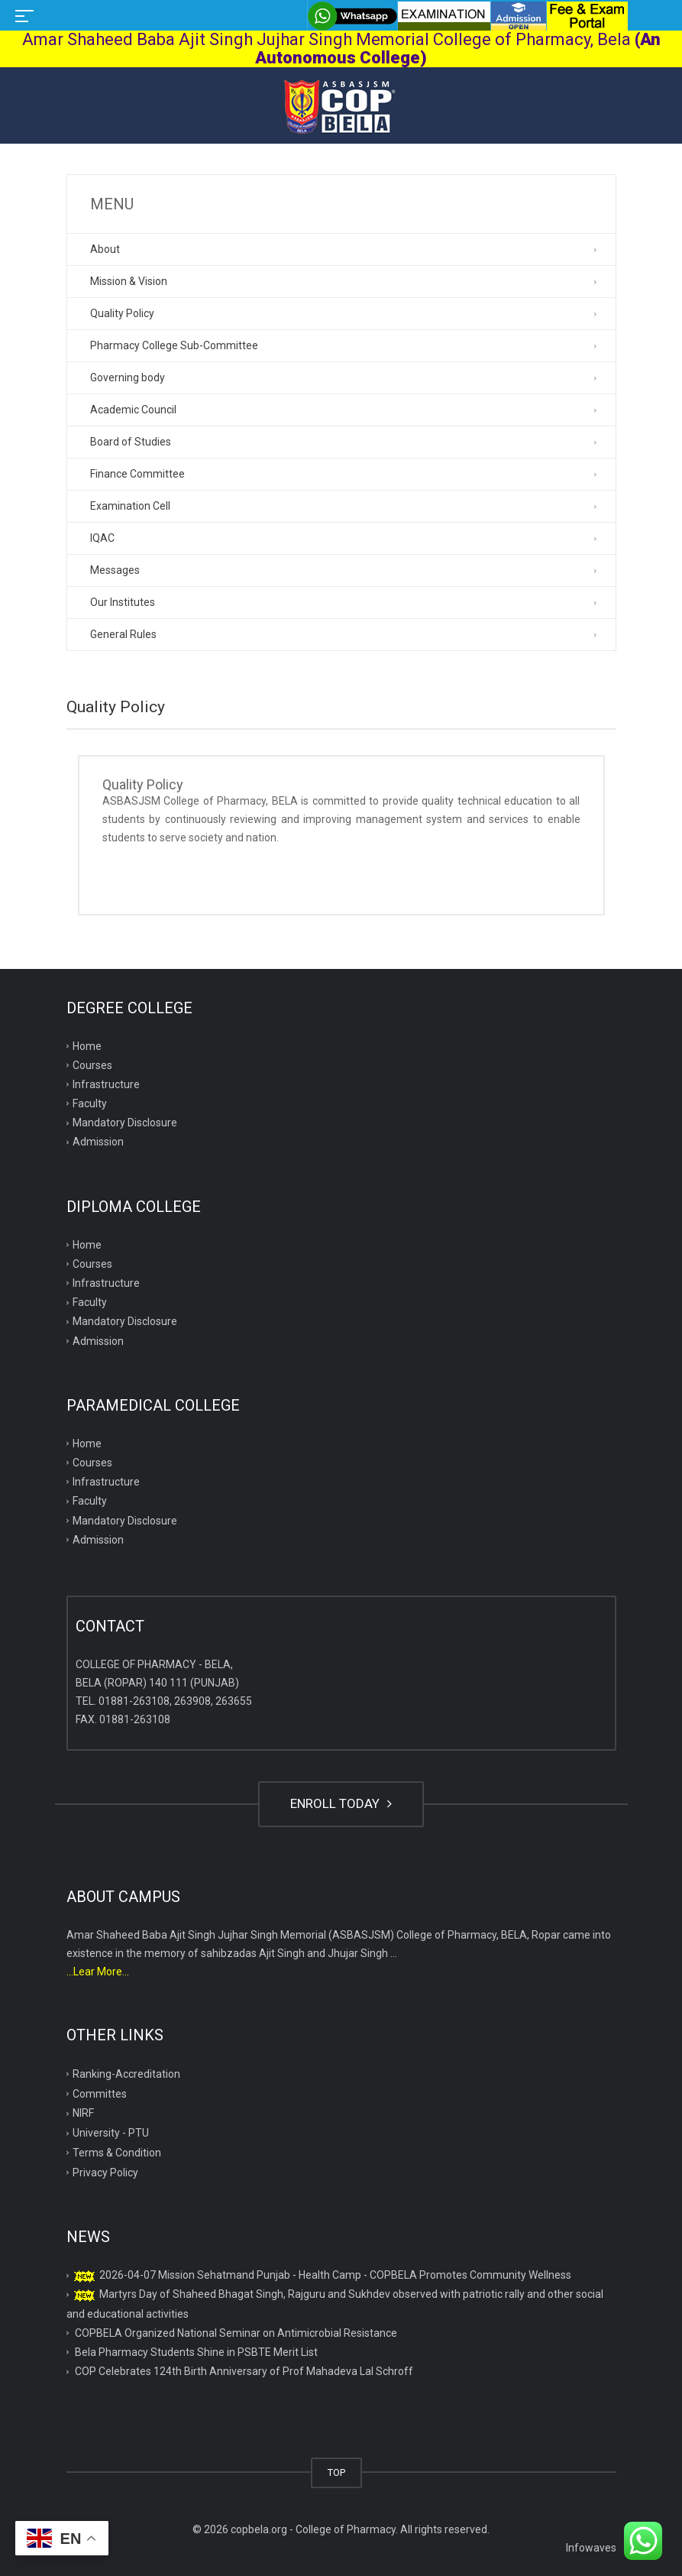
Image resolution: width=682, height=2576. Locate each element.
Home (87, 1046)
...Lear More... (97, 1971)
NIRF (83, 2113)
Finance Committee (137, 474)
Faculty (90, 1103)
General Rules (123, 634)
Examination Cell (130, 506)
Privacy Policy (105, 2172)
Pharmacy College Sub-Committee (174, 345)
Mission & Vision (128, 281)
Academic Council (133, 409)
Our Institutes (122, 602)
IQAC (102, 538)
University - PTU (111, 2133)
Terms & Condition (117, 2153)
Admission (98, 1142)
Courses (92, 1065)
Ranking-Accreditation (126, 2074)
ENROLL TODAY (341, 1803)
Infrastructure (106, 1084)
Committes (100, 2094)
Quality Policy (122, 313)
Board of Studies (130, 442)
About (105, 249)
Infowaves (591, 2548)
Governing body (127, 377)
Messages (115, 570)
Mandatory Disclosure (125, 1122)
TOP (336, 2472)
